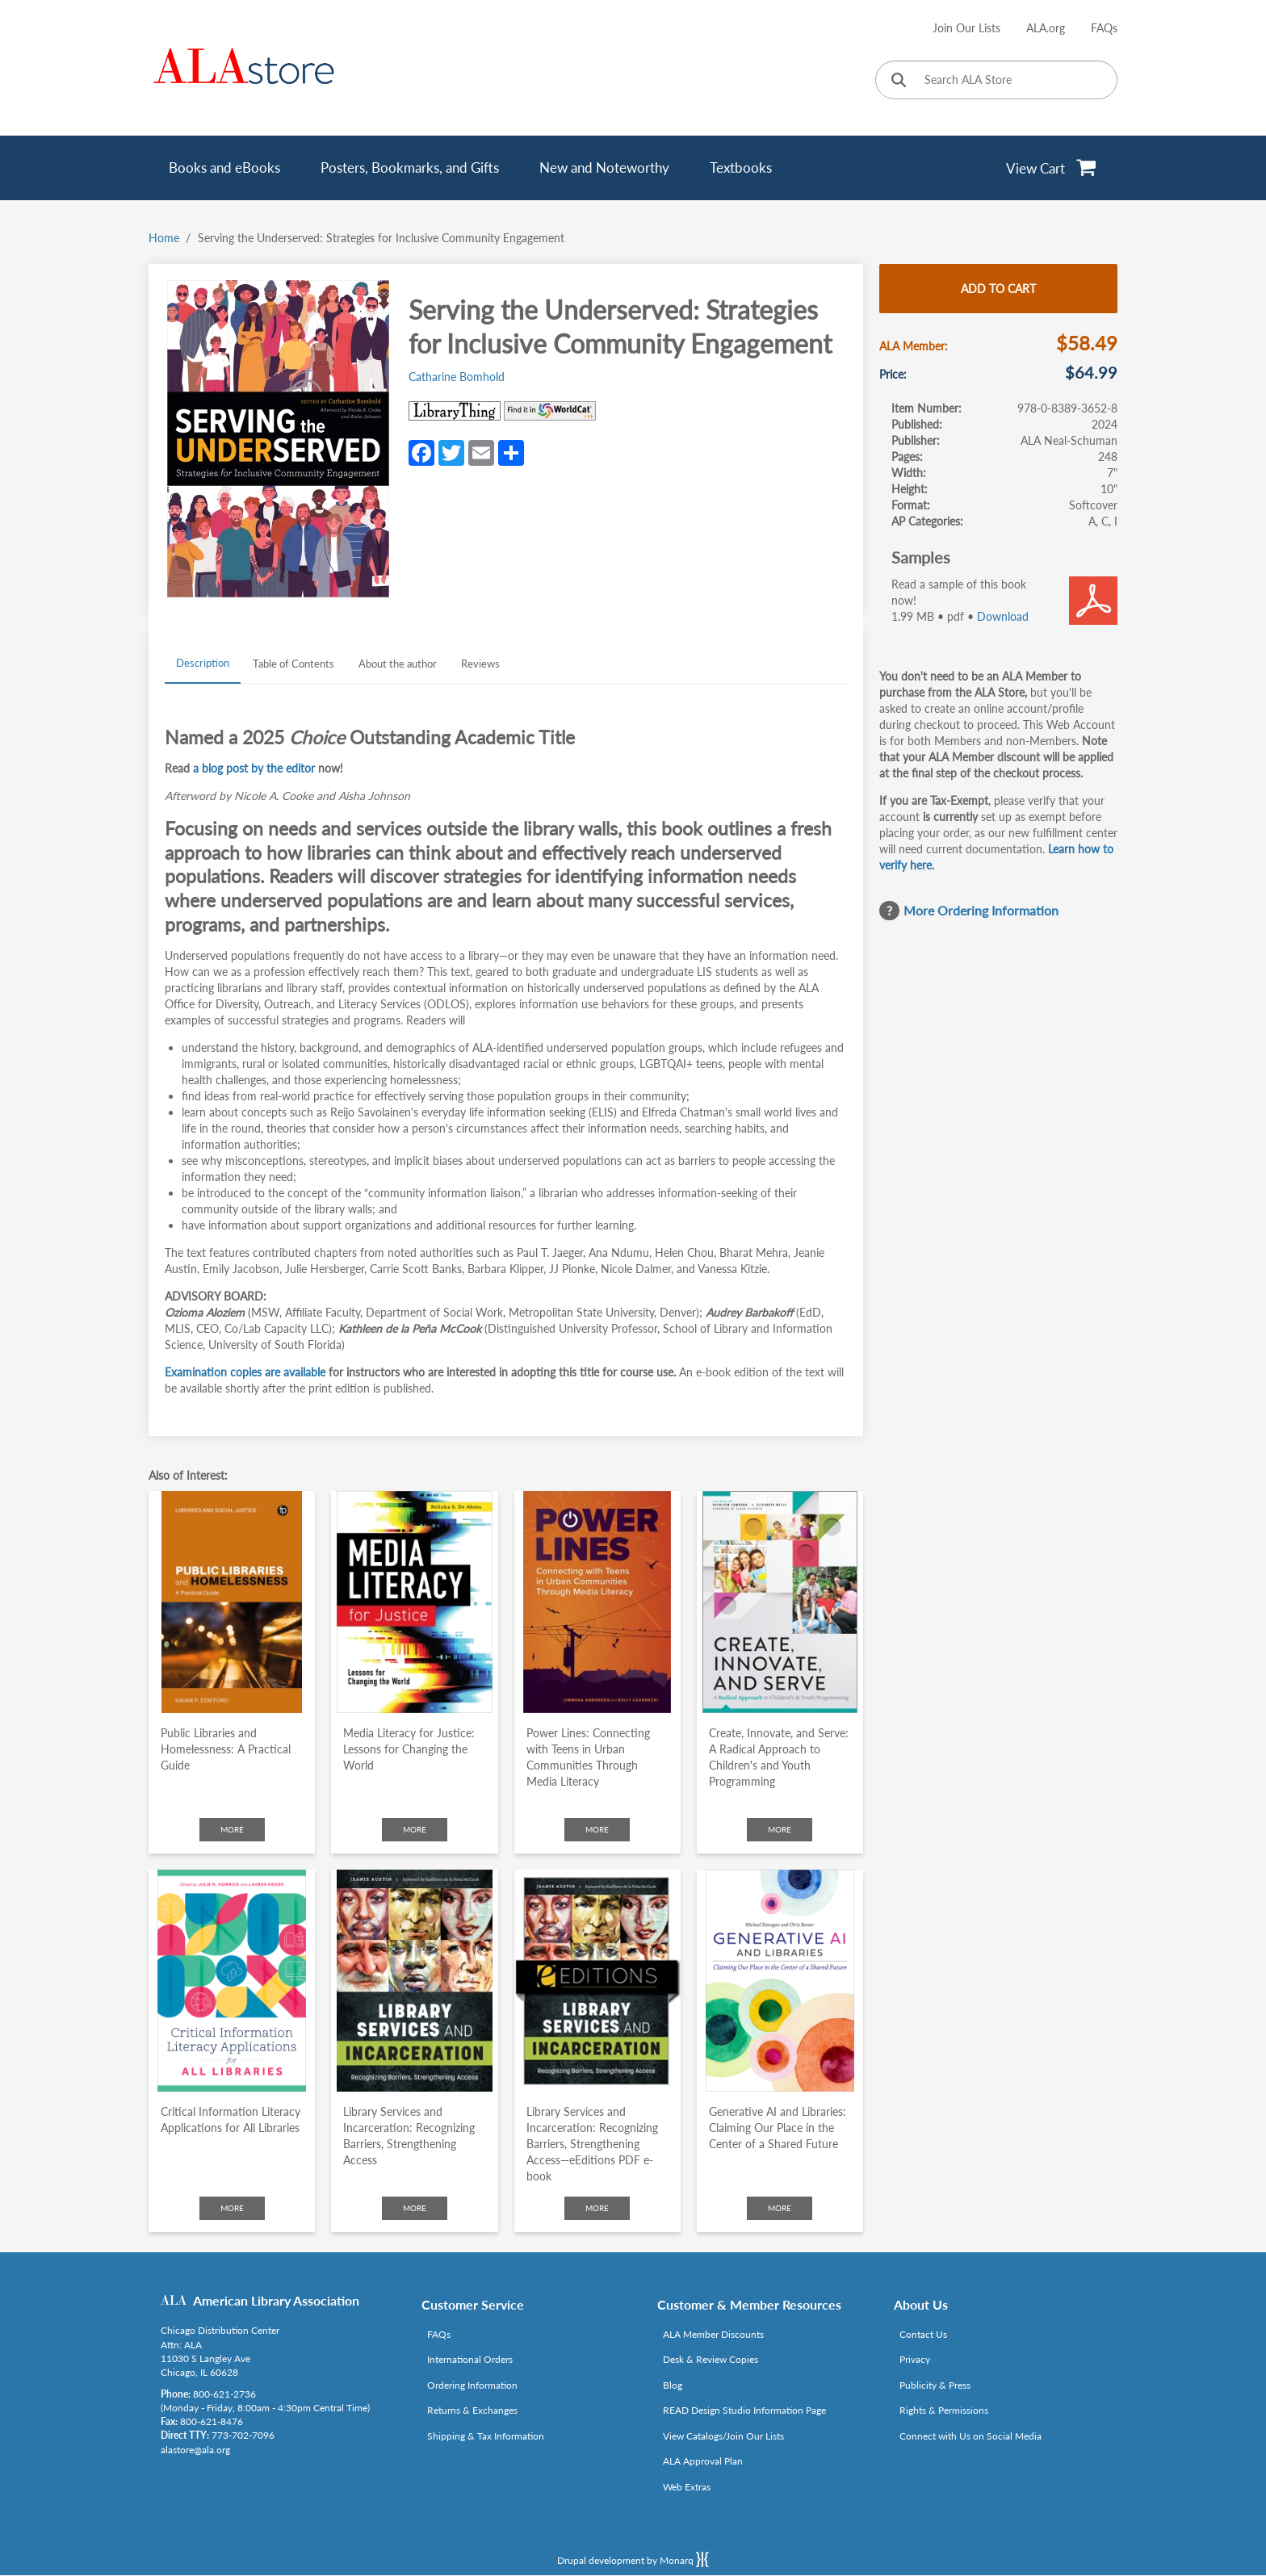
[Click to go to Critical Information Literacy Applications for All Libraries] (232, 1981)
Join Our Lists (966, 28)
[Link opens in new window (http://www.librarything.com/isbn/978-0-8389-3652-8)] (455, 411)
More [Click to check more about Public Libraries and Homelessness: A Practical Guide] (232, 1829)
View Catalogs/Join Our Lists (723, 2436)
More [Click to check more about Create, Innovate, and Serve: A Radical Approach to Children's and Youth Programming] (779, 1829)
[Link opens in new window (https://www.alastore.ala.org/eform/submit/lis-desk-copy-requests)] (245, 1372)
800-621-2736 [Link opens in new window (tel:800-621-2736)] (224, 2394)
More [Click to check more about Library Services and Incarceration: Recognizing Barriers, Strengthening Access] (414, 2208)
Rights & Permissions (943, 2410)
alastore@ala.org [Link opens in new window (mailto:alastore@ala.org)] (195, 2450)
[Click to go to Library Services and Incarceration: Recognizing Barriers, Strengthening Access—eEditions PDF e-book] (597, 1981)
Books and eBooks (224, 167)
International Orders (470, 2359)
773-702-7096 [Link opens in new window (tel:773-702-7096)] (243, 2435)
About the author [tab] (397, 663)
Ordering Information (472, 2385)
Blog (672, 2385)
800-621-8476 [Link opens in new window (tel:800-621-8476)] (211, 2421)
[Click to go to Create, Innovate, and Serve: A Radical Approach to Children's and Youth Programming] (780, 1602)
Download (1003, 616)
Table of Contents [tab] (293, 663)
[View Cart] (1051, 167)
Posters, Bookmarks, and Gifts (410, 167)
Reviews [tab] (480, 663)
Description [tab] (202, 662)
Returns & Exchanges (472, 2410)
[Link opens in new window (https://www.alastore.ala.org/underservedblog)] (254, 768)
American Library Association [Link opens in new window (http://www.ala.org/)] (276, 2300)
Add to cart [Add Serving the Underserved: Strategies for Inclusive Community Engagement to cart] (998, 288)
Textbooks (741, 167)
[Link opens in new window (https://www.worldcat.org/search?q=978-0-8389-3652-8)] (550, 411)
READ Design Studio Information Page (744, 2410)
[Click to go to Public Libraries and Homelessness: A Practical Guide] (232, 1602)
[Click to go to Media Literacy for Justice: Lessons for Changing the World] (414, 1602)
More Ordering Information (980, 910)
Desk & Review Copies (710, 2359)
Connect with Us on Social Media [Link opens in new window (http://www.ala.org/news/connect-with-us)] (970, 2436)
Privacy (914, 2359)
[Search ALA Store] (996, 80)
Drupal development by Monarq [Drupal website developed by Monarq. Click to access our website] (633, 2559)
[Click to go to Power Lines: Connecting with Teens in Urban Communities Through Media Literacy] (597, 1602)
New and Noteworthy (604, 167)
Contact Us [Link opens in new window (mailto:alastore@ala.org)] (923, 2334)
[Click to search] (898, 81)
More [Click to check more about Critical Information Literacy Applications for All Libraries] (232, 2208)
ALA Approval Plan (703, 2461)
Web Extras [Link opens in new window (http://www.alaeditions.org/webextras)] (687, 2487)
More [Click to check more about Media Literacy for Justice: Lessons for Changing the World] (414, 1829)
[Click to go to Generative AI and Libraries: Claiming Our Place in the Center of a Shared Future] (780, 1981)
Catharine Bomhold (457, 376)
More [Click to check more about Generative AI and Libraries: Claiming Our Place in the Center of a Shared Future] (779, 2208)
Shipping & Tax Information (485, 2436)
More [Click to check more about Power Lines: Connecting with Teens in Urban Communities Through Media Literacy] (597, 1829)
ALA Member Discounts (713, 2334)
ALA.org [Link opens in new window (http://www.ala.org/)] (1045, 28)
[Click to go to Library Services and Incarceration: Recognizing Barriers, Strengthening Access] (414, 1981)
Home (164, 238)
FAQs (1104, 28)
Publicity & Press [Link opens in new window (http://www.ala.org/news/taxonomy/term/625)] (934, 2385)
